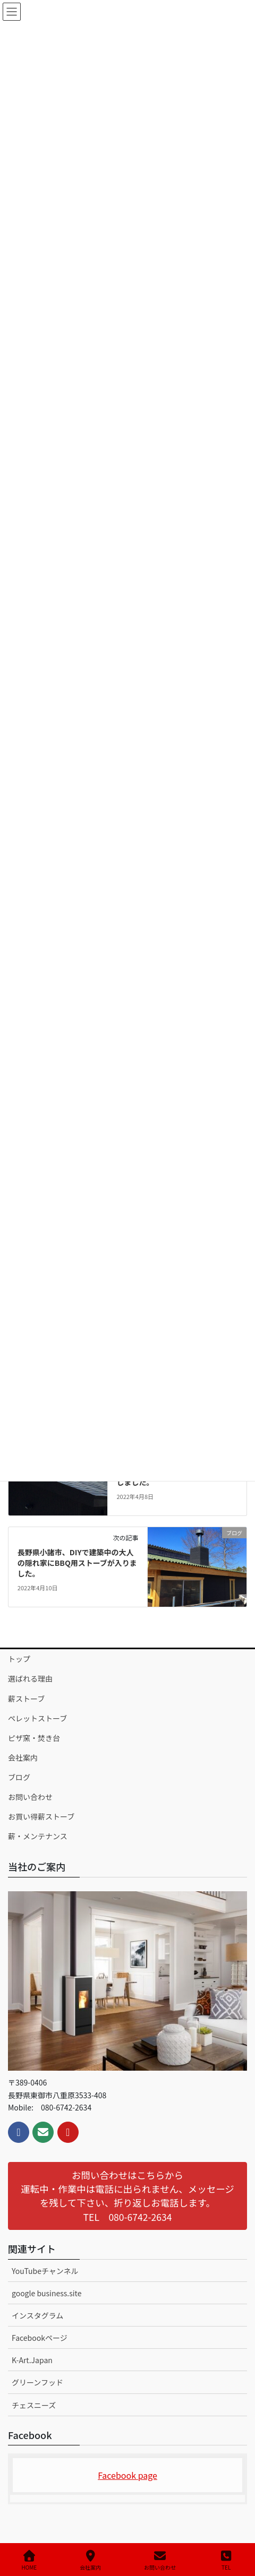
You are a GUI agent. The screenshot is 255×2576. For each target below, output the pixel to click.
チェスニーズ (34, 2405)
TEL (226, 2560)
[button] (127, 2196)
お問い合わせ (30, 1796)
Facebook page (127, 2475)
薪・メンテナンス (37, 1836)
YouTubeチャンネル (45, 2270)
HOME (29, 2560)
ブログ (19, 1777)
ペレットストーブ (37, 1718)
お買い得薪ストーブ (41, 1816)
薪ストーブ (26, 1698)
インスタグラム (37, 2315)
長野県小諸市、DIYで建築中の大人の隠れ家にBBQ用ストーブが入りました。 (77, 1562)
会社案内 (23, 1757)
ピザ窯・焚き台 (34, 1738)
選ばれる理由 (30, 1678)
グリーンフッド (37, 2382)
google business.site (46, 2293)
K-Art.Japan (32, 2360)
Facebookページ (39, 2337)
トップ (19, 1658)
